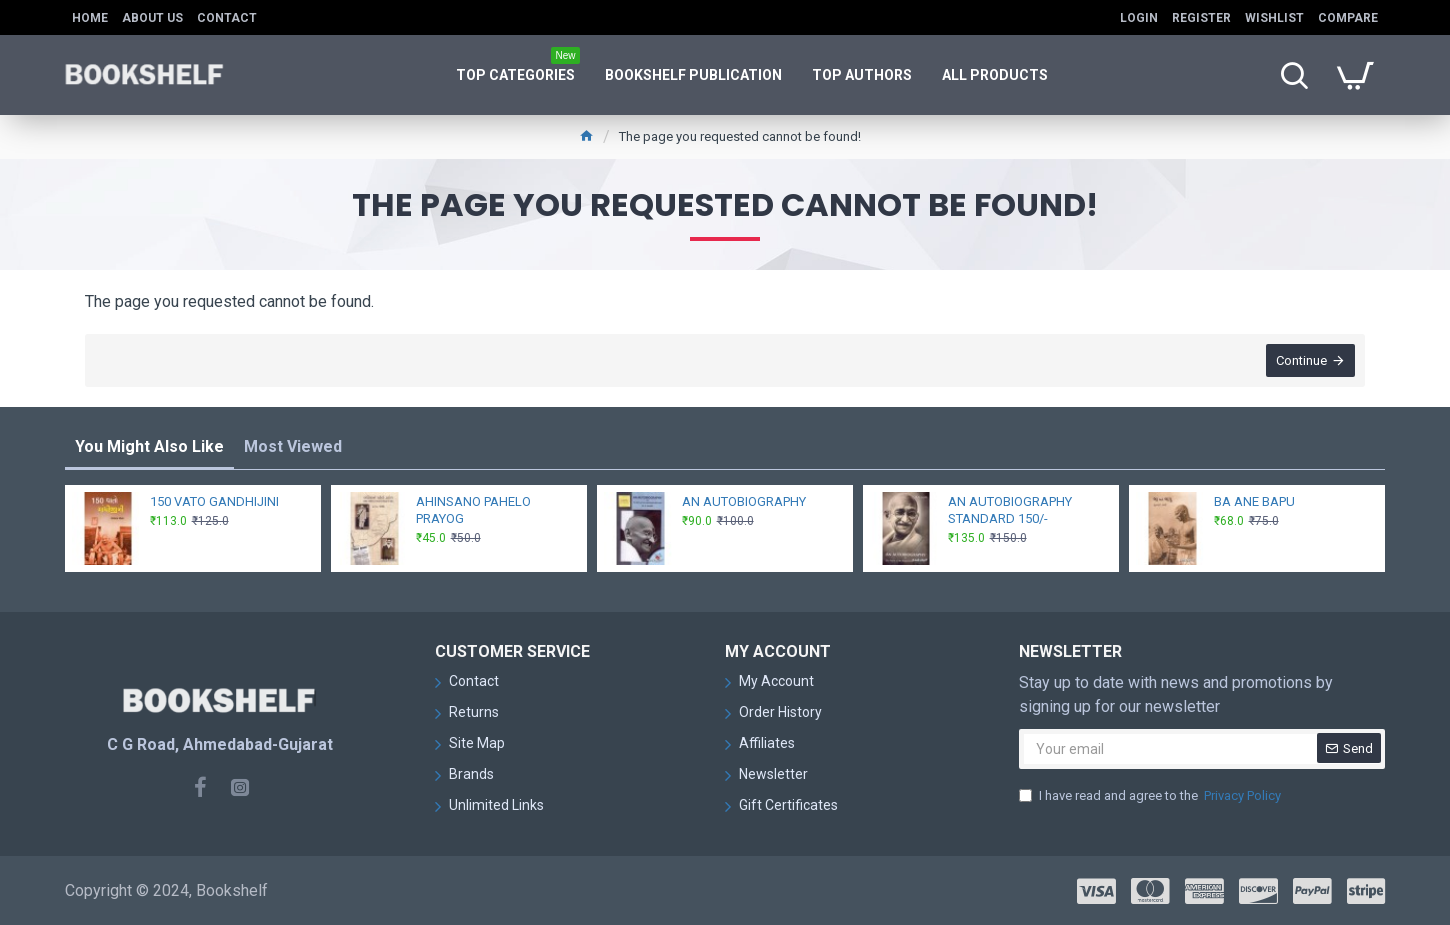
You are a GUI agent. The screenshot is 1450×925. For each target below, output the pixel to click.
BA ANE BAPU (1254, 501)
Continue (1301, 360)
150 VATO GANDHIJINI (214, 501)
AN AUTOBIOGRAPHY (744, 501)
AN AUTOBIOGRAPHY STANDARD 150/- (1010, 510)
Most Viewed (293, 446)
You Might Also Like (149, 446)
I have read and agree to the (1151, 796)
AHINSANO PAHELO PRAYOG (473, 510)
